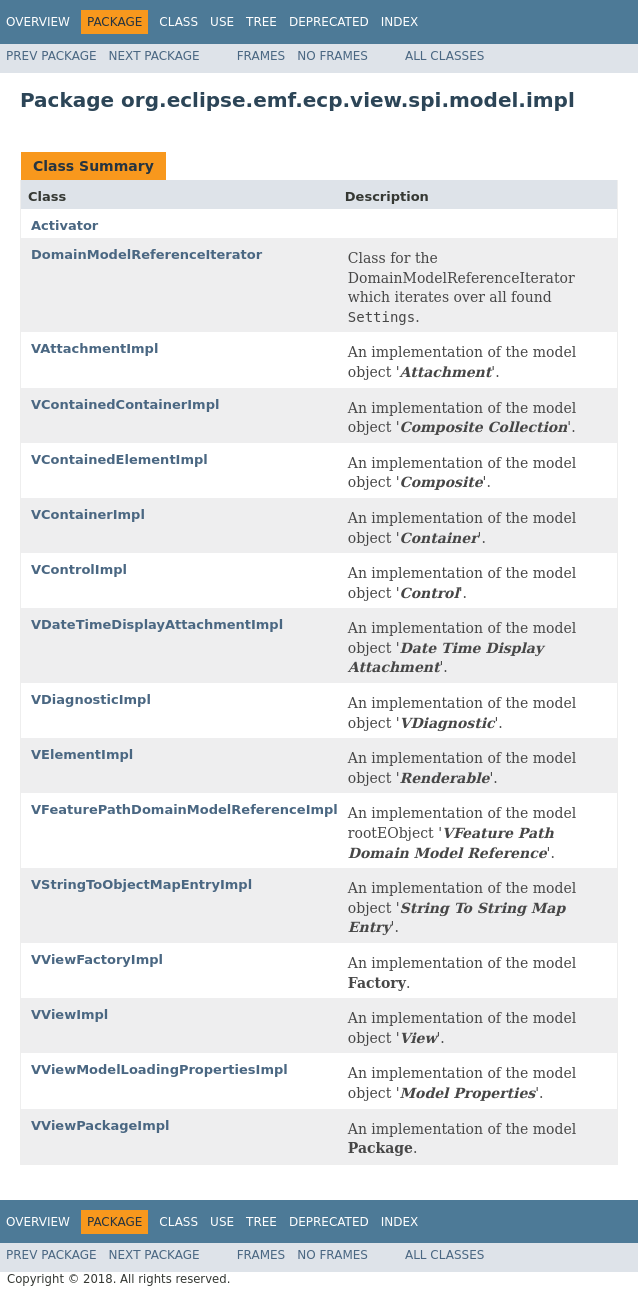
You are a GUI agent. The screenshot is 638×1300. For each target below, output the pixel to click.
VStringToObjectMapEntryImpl (141, 884)
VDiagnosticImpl (91, 699)
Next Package (154, 56)
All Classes (444, 56)
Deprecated (329, 22)
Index (400, 22)
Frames (261, 56)
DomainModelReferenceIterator (146, 254)
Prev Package (51, 56)
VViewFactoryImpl (97, 959)
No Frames (332, 56)
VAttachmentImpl (94, 348)
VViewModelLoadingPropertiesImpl (159, 1069)
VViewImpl (69, 1014)
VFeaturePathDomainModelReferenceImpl (184, 809)
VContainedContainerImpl (125, 404)
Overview (38, 22)
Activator (64, 225)
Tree (261, 22)
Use (222, 22)
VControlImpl (79, 569)
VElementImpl (82, 754)
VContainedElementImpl (119, 459)
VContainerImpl (88, 514)
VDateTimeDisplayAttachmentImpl (157, 624)
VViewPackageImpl (100, 1125)
